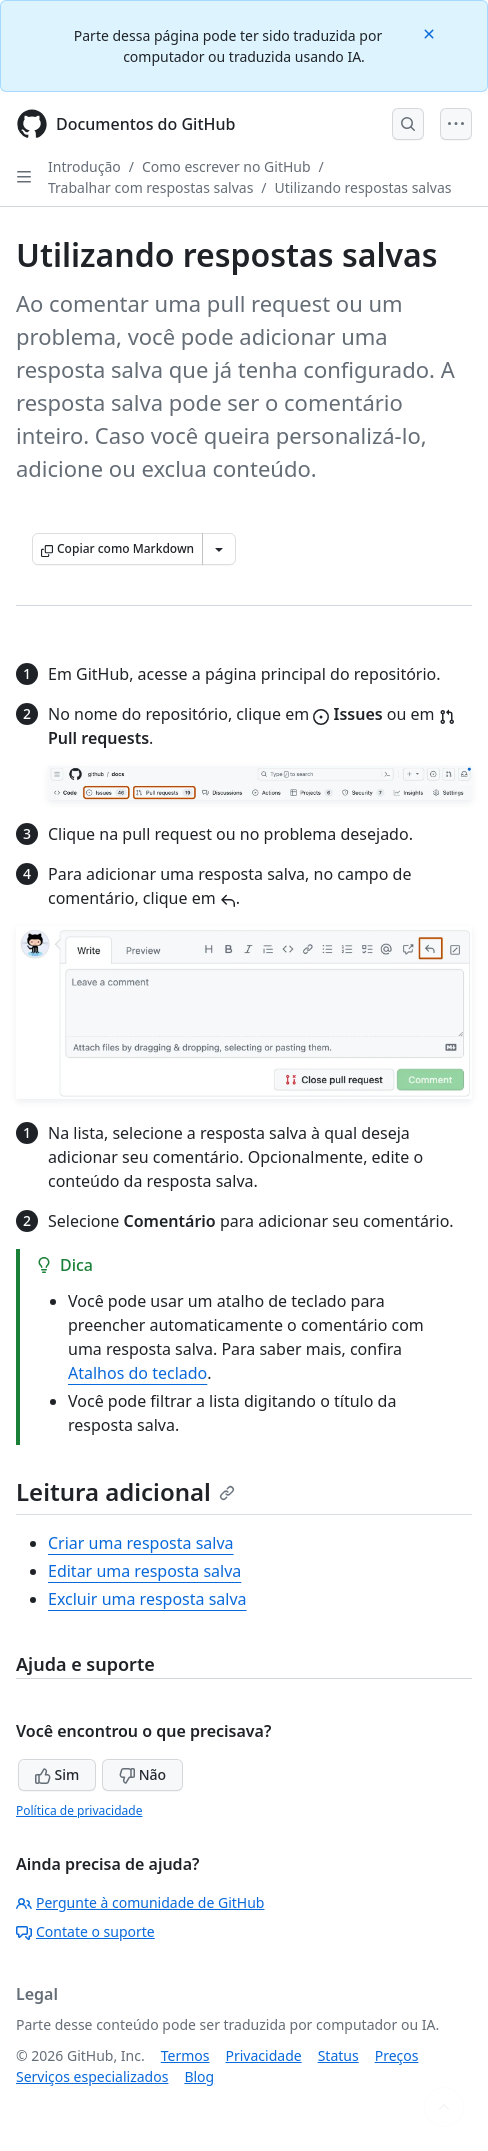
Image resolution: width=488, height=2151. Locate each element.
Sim (57, 1774)
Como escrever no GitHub (226, 166)
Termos (185, 2055)
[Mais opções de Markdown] (219, 549)
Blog (199, 2076)
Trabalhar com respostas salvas (150, 187)
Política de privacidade (79, 1810)
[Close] (431, 32)
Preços (397, 2055)
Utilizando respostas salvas (363, 187)
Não (142, 1774)
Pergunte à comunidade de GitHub (140, 1902)
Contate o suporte (85, 1931)
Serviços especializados (92, 2076)
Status (338, 2055)
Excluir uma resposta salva (147, 1599)
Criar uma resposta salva (141, 1543)
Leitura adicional (125, 1491)
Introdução (84, 166)
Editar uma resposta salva (144, 1571)
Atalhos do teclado (137, 1373)
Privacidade (264, 2055)
